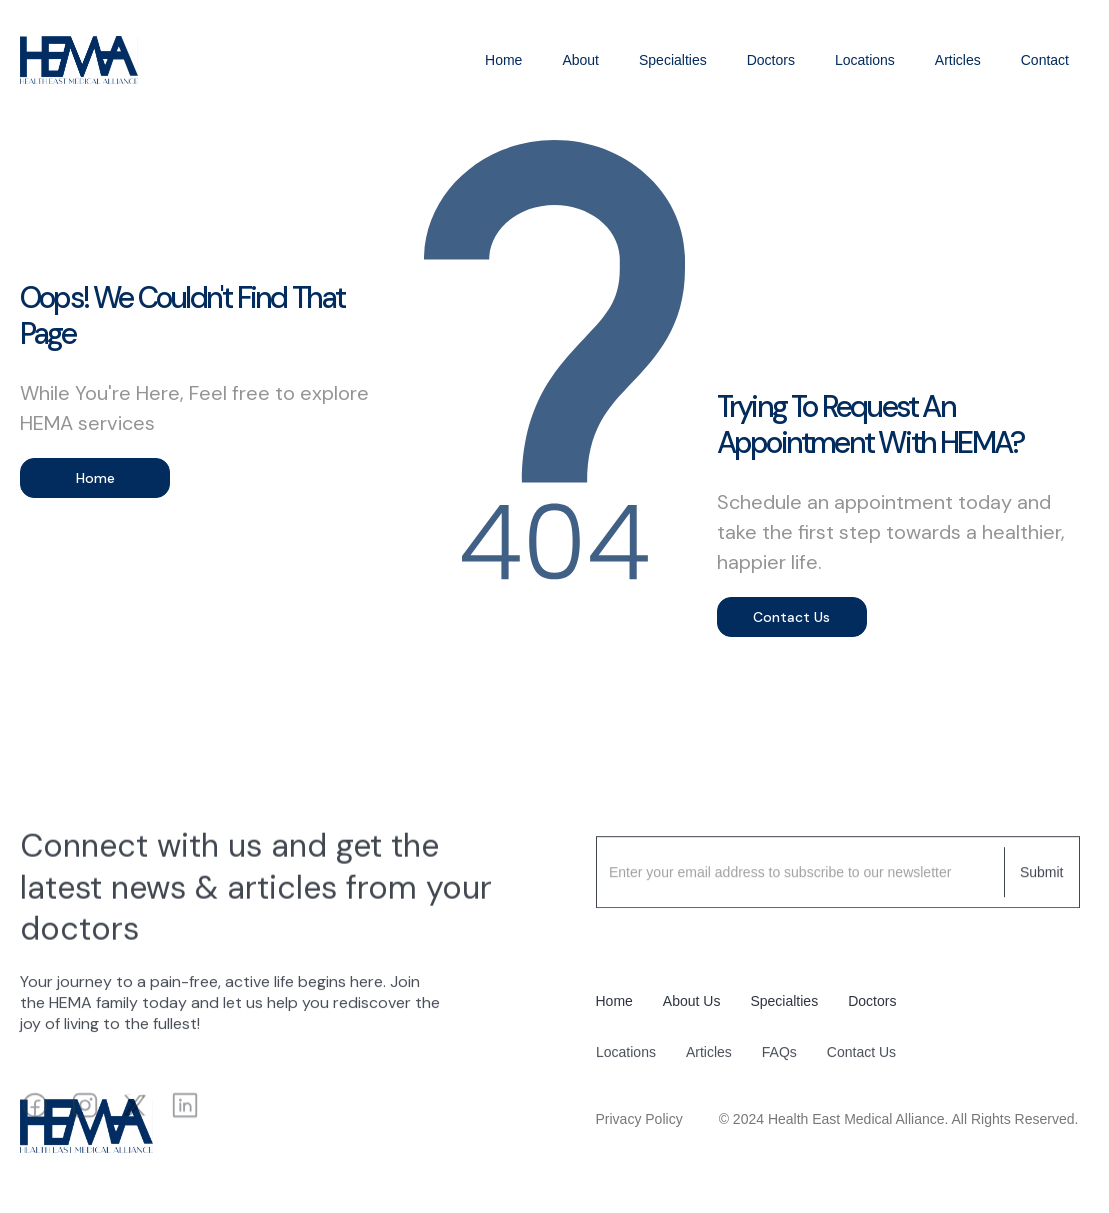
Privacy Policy (639, 1119)
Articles (958, 60)
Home (503, 60)
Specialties (673, 60)
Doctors (771, 60)
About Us (692, 1001)
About (580, 60)
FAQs (778, 1063)
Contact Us (791, 617)
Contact (1045, 60)
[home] (79, 60)
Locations (865, 60)
